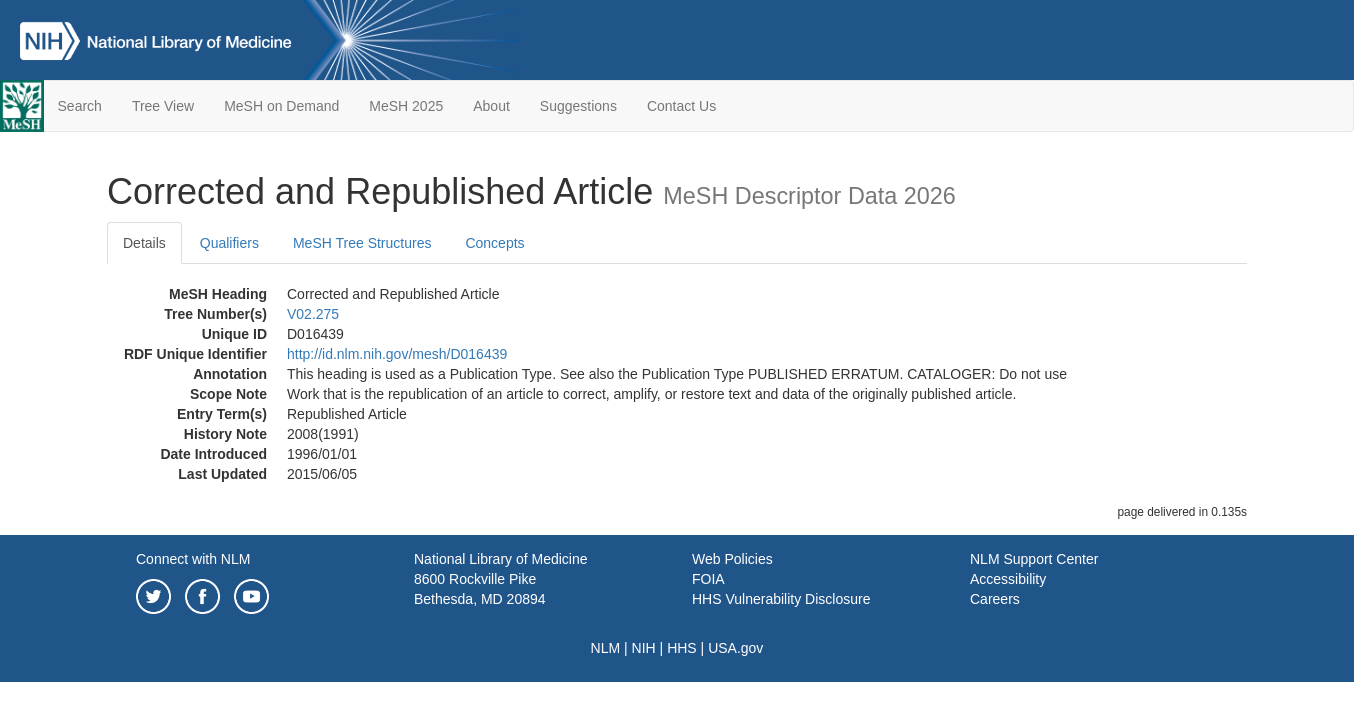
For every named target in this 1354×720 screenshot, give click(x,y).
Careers (995, 599)
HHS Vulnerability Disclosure (781, 599)
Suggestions (578, 106)
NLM (606, 648)
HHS (682, 648)
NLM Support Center (1034, 559)
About (491, 106)
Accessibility (1008, 579)
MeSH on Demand (281, 106)
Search (80, 106)
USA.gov (735, 648)
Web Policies (732, 559)
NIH (644, 648)
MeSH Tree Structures (362, 243)
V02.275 (313, 314)
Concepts (494, 243)
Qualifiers (229, 243)
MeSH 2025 (406, 106)
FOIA (708, 579)
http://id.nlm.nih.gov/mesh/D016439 (397, 354)
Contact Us (681, 106)
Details (144, 243)
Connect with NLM (193, 559)
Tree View (163, 106)
